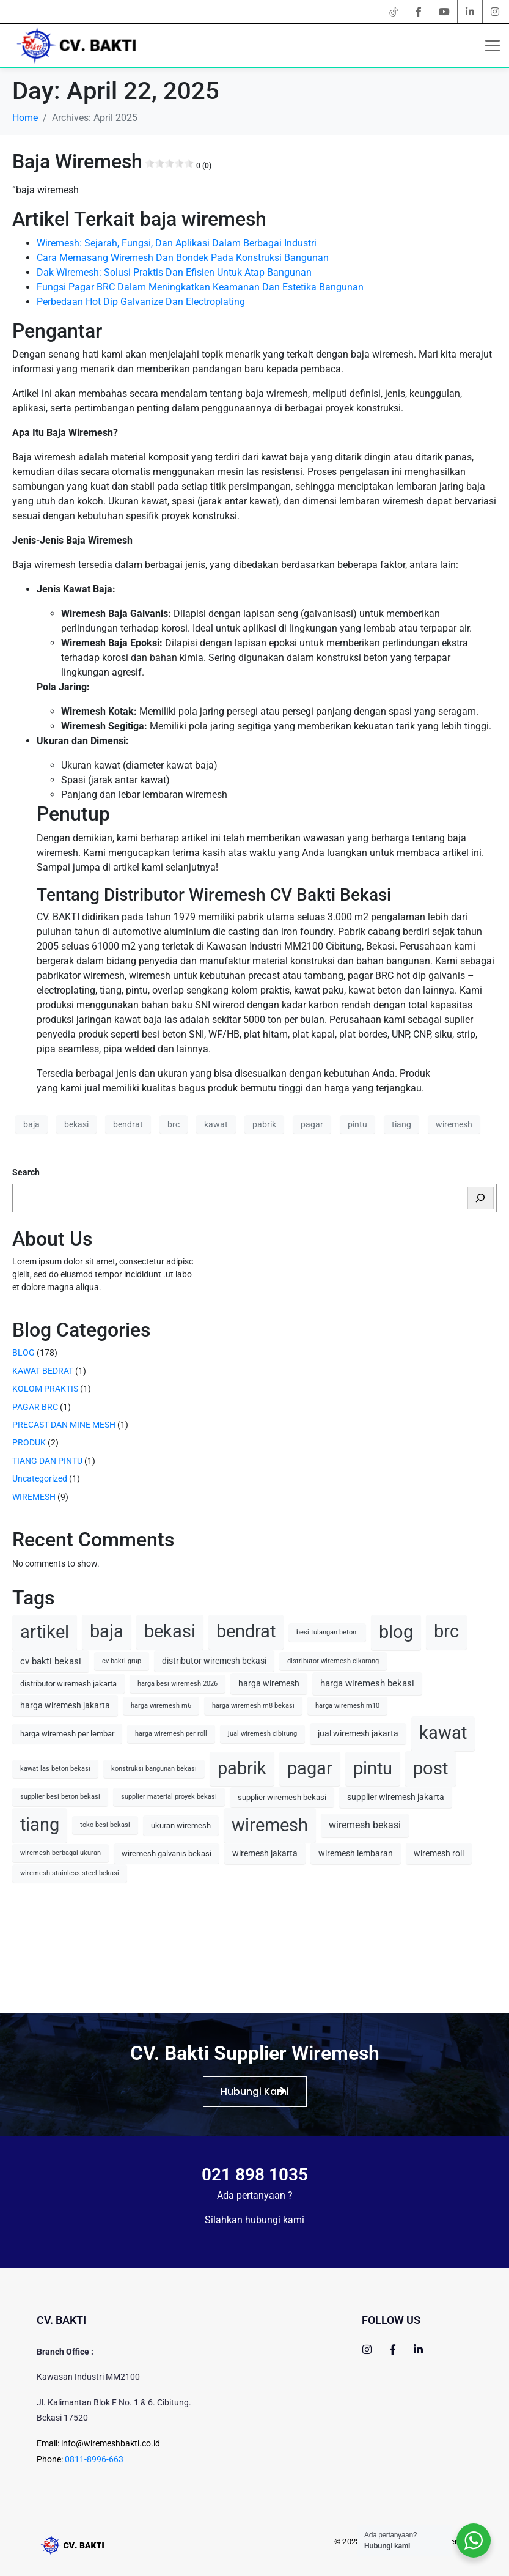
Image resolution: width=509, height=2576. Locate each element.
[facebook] (418, 11)
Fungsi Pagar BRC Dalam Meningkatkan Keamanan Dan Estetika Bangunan (200, 287)
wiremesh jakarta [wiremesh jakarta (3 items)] (265, 1853)
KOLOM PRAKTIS (45, 1388)
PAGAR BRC (35, 1407)
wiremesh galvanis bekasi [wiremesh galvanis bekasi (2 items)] (166, 1853)
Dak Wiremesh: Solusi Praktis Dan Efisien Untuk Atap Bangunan (174, 272)
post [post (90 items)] (430, 1768)
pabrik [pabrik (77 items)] (242, 1769)
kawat (216, 1124)
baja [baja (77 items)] (106, 1632)
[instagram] (495, 11)
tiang (401, 1124)
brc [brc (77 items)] (446, 1632)
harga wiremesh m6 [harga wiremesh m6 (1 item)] (161, 1706)
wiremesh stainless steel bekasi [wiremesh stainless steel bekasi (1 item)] (69, 1873)
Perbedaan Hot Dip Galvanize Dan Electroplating (141, 302)
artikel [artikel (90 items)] (44, 1632)
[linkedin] (470, 11)
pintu (357, 1124)
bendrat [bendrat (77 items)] (246, 1632)
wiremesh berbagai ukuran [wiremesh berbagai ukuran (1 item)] (60, 1853)
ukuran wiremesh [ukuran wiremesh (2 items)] (181, 1825)
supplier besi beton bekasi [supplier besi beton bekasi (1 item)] (60, 1797)
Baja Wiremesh (111, 161)
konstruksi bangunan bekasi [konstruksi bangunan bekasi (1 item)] (154, 1769)
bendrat (128, 1124)
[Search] (480, 1198)
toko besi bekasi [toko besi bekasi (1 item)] (105, 1825)
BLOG (23, 1352)
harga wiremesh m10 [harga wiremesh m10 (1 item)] (347, 1706)
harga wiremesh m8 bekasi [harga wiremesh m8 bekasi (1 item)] (253, 1706)
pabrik (264, 1124)
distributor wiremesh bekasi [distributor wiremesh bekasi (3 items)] (214, 1661)
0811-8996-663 (94, 2459)
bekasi (76, 1124)
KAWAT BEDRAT (42, 1371)
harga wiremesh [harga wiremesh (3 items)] (268, 1683)
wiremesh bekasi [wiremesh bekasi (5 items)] (365, 1825)
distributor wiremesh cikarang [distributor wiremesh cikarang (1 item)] (333, 1661)
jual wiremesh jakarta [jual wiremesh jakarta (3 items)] (358, 1733)
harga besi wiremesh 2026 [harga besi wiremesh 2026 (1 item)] (177, 1684)
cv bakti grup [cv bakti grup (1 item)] (121, 1661)
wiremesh (454, 1124)
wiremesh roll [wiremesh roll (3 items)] (439, 1853)
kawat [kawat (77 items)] (443, 1733)
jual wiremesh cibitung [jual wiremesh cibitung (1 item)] (262, 1734)
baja (31, 1124)
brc (173, 1124)
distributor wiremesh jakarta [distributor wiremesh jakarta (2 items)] (68, 1683)
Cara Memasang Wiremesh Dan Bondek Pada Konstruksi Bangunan (183, 258)
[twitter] (393, 12)
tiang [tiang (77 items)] (39, 1825)
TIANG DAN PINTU (47, 1461)
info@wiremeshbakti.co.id (110, 2443)
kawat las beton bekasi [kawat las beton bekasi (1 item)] (55, 1769)
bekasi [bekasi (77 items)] (170, 1632)
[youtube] (444, 11)
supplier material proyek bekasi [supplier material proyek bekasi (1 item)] (169, 1797)
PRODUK (29, 1442)
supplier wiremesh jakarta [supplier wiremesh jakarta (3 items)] (395, 1797)
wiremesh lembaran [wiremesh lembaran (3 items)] (355, 1853)
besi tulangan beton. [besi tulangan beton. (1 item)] (327, 1632)
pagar (312, 1124)
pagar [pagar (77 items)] (309, 1769)
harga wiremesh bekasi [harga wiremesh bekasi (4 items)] (367, 1683)
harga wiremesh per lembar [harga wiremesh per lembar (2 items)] (67, 1733)
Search (26, 1172)
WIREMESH (34, 1497)
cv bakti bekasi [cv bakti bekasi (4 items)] (50, 1661)
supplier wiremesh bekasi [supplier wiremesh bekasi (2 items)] (282, 1797)
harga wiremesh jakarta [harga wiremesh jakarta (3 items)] (65, 1705)
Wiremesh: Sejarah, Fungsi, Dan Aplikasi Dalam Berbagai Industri (177, 243)
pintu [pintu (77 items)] (372, 1769)
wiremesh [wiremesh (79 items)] (270, 1825)
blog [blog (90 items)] (396, 1632)
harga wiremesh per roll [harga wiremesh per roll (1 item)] (171, 1734)
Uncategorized (39, 1478)
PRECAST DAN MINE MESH (63, 1425)
